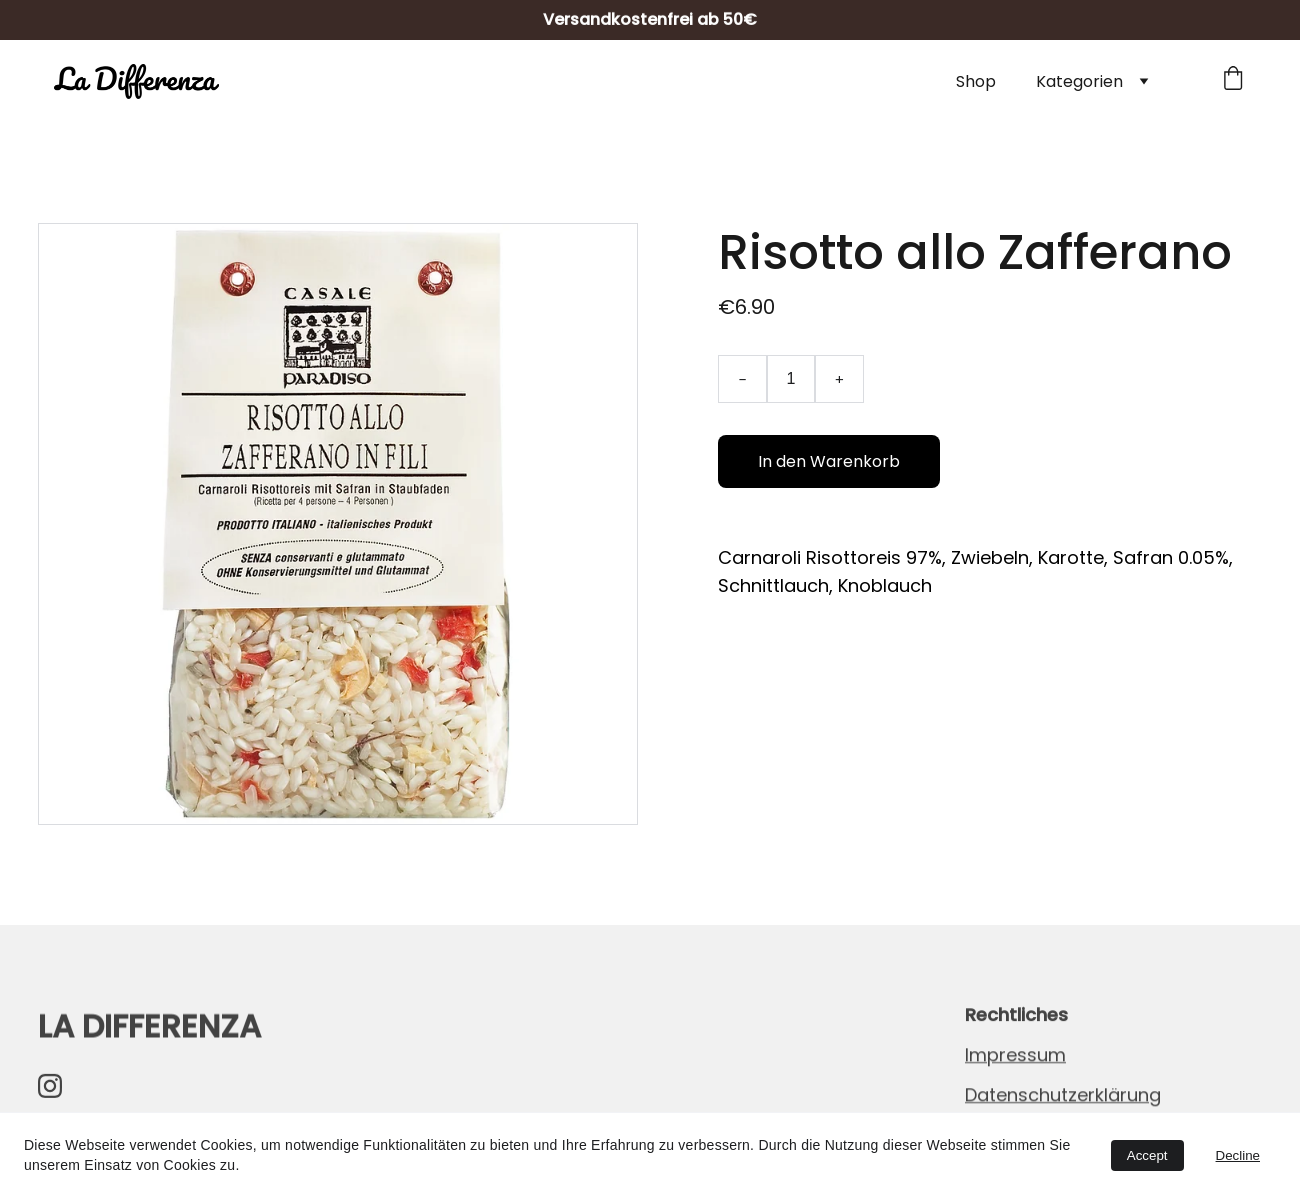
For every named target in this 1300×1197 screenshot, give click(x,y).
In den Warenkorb (829, 461)
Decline (1238, 1155)
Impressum (1015, 1055)
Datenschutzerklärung (1063, 1095)
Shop (976, 81)
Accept (1147, 1155)
